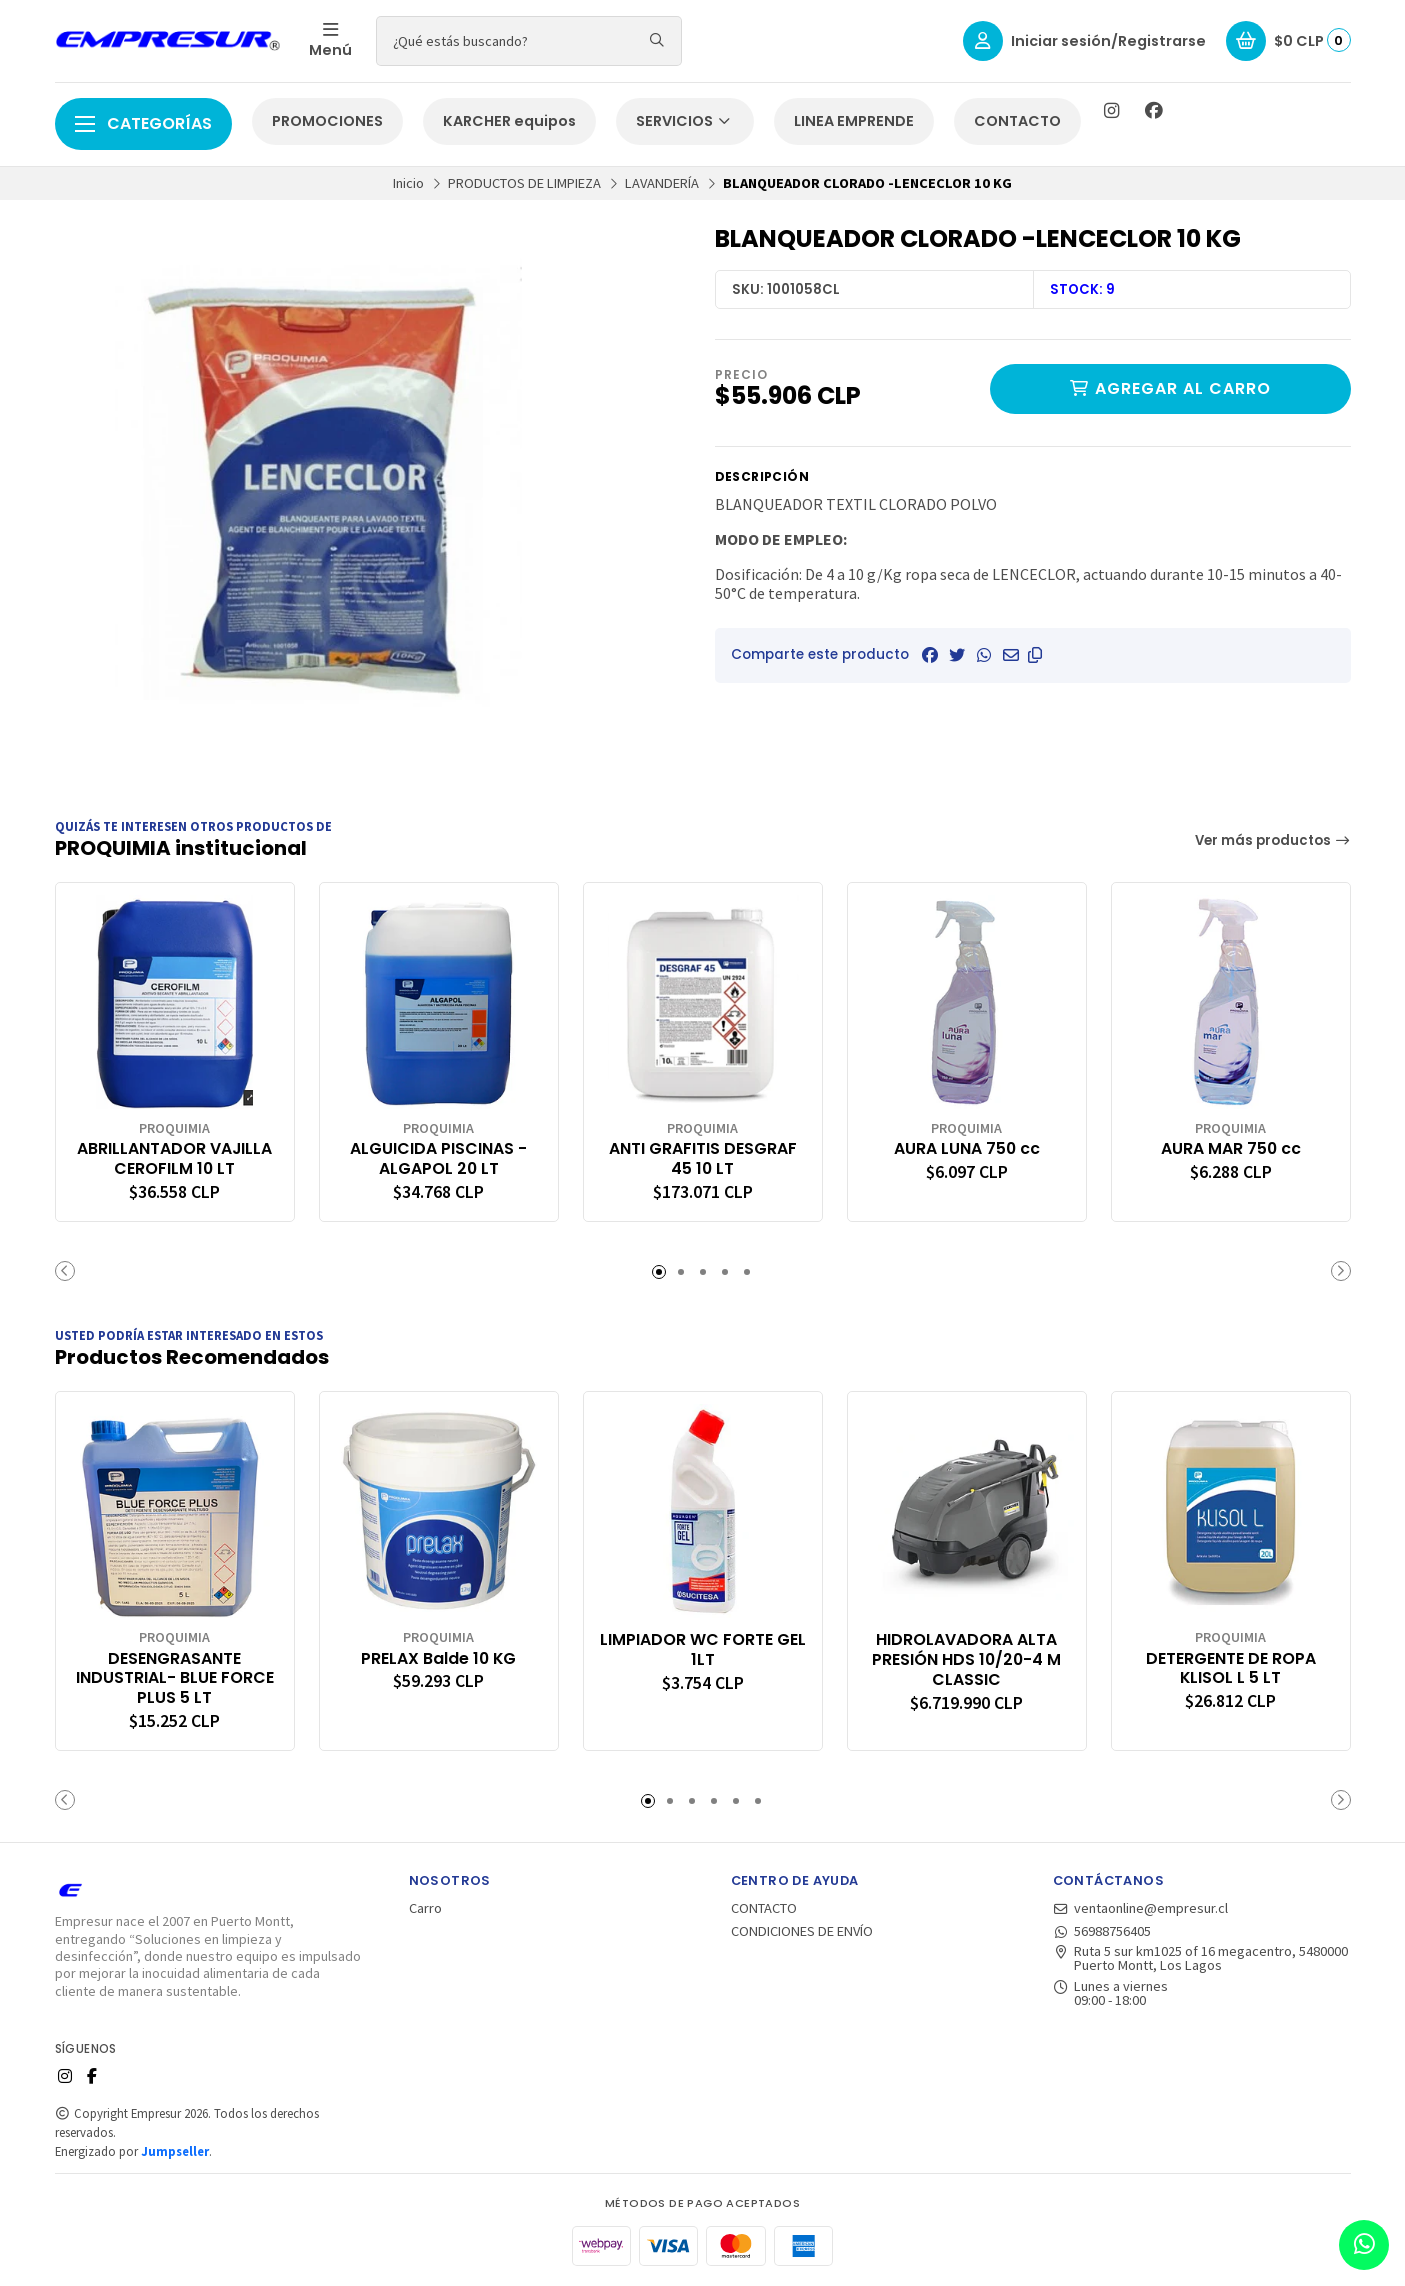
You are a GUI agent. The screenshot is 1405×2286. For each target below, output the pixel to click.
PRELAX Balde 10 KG (438, 1659)
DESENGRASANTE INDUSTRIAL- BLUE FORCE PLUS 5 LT (175, 1678)
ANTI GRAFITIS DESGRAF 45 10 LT (703, 1159)
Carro (425, 1908)
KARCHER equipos (509, 121)
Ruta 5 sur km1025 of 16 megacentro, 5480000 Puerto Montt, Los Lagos (1201, 1958)
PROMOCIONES (327, 121)
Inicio (408, 183)
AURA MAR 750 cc (1231, 1149)
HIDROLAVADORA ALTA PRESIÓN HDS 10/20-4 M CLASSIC (966, 1659)
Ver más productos (1273, 840)
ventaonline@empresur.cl (1141, 1908)
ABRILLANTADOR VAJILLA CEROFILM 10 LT (174, 1159)
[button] (1035, 655)
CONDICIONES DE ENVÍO (802, 1931)
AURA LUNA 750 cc (967, 1149)
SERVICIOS (685, 121)
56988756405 (1102, 1931)
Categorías (143, 123)
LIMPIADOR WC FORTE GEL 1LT (703, 1650)
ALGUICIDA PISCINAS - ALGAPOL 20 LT (438, 1159)
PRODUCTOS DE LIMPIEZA (524, 183)
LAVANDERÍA (662, 183)
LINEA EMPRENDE (854, 121)
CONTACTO (1017, 121)
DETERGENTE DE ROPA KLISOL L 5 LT (1231, 1669)
